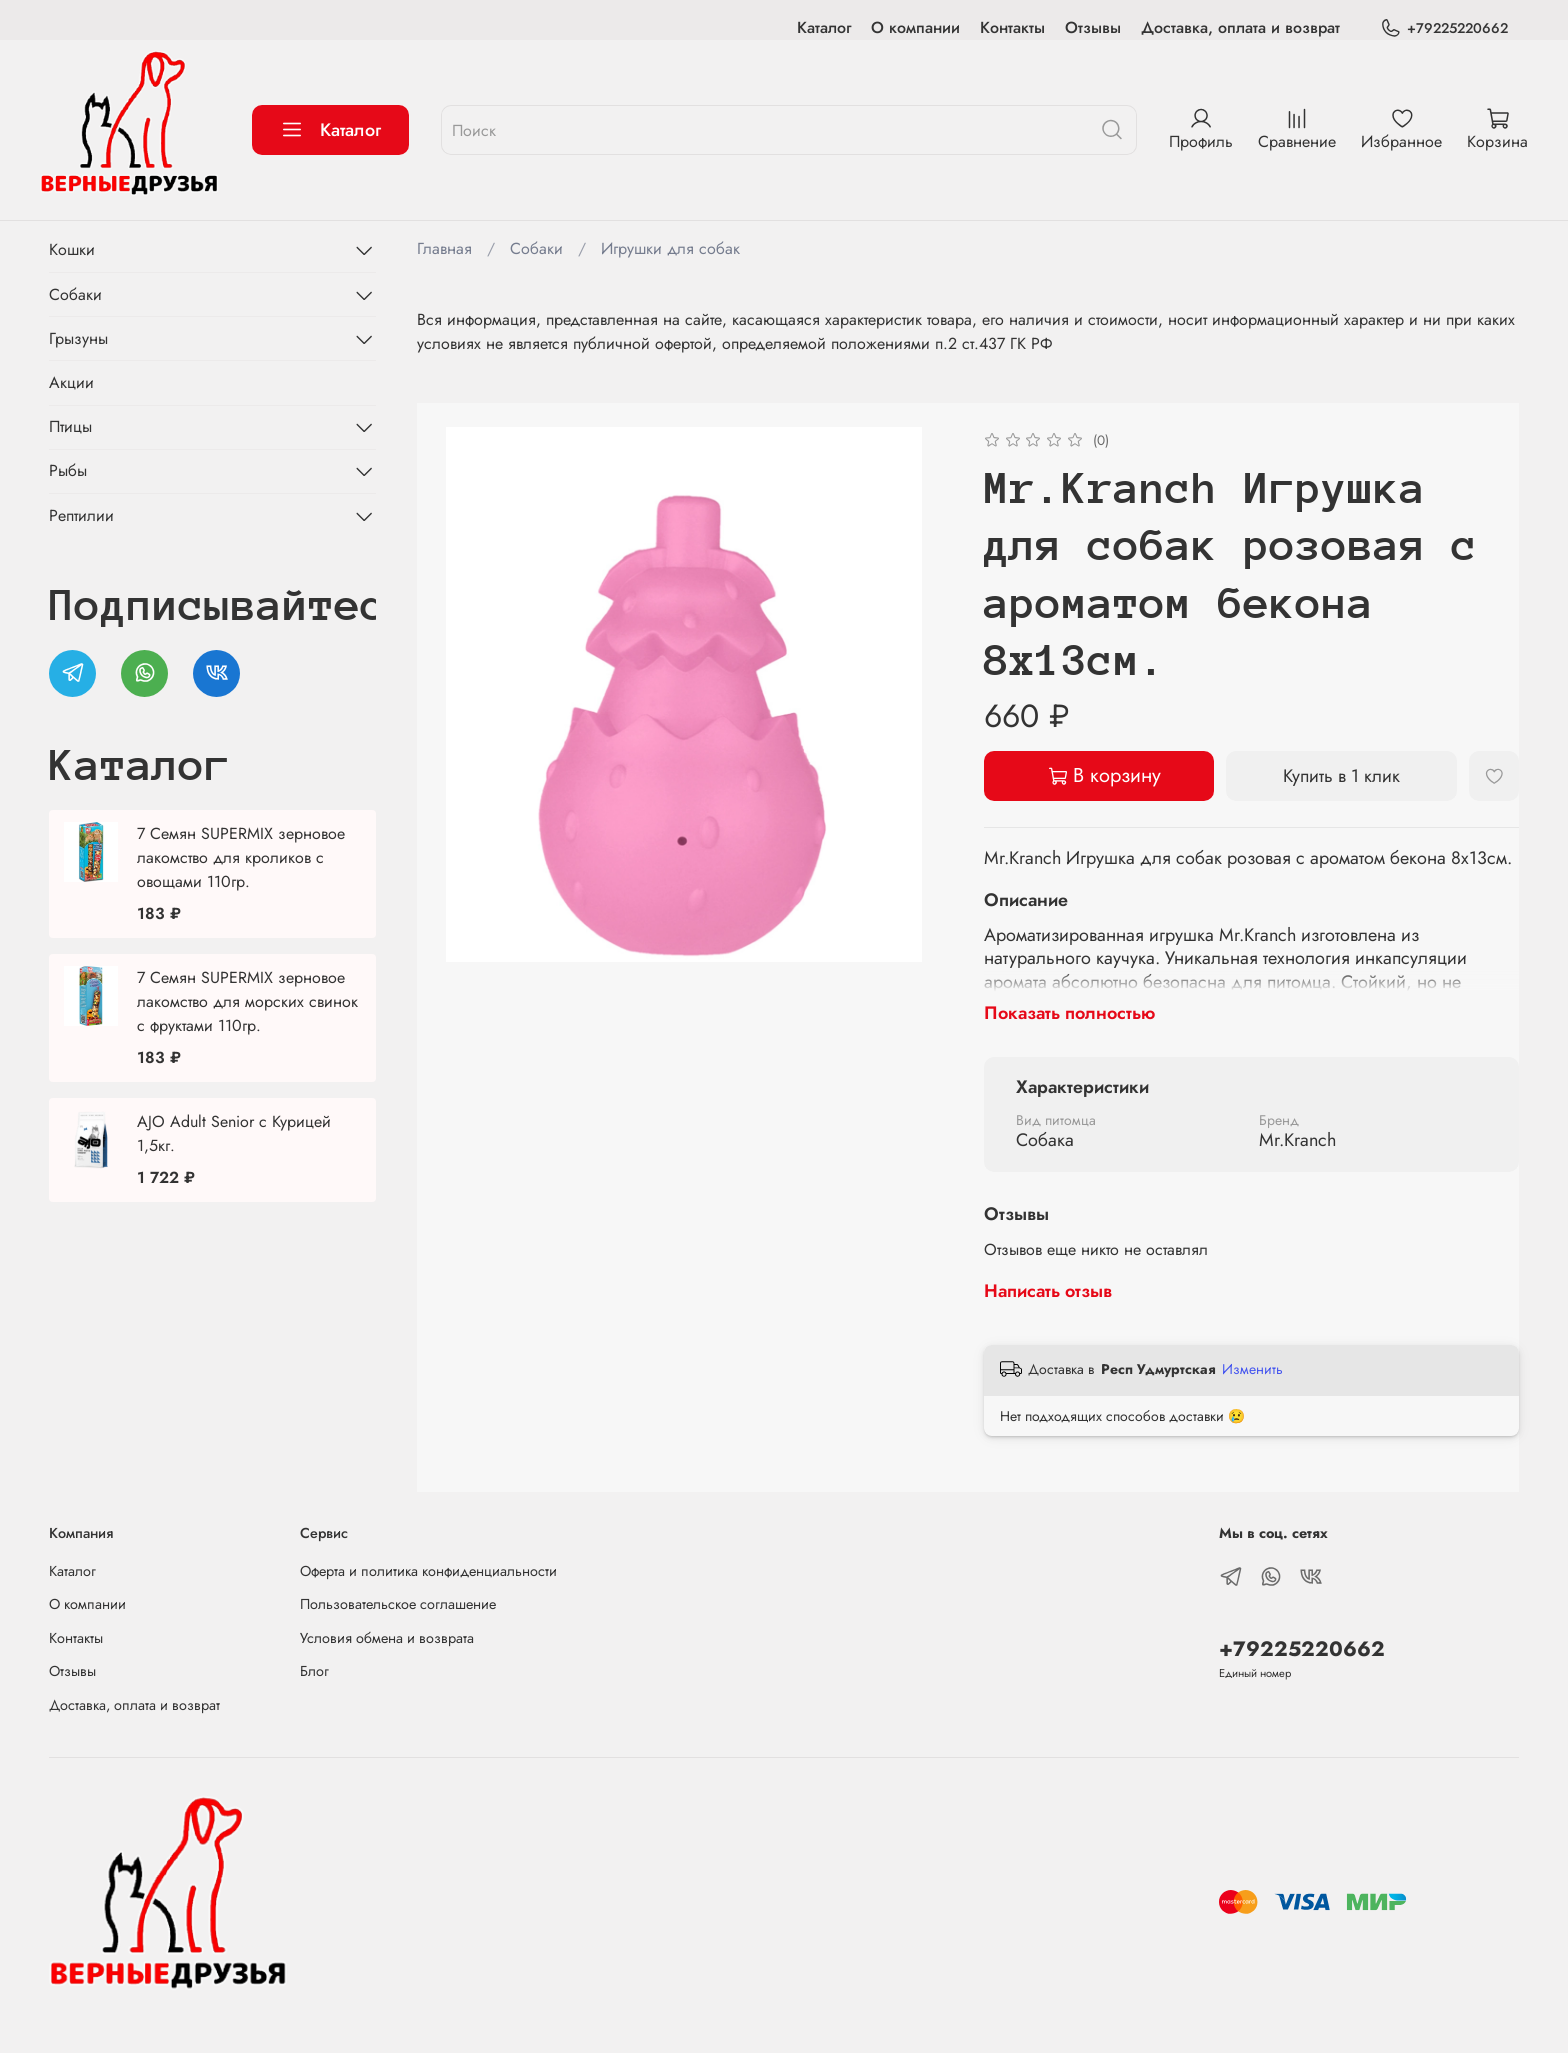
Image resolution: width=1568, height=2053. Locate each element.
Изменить (1252, 1369)
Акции (71, 382)
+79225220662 (1444, 28)
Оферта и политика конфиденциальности (428, 1571)
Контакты (1012, 27)
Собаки (536, 248)
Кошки (72, 249)
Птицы (70, 426)
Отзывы (1093, 27)
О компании (915, 27)
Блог (314, 1671)
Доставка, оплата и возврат (1240, 27)
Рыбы (68, 470)
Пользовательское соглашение (398, 1604)
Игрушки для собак (670, 248)
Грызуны (78, 338)
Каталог (824, 27)
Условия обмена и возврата (387, 1638)
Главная (444, 248)
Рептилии (81, 515)
